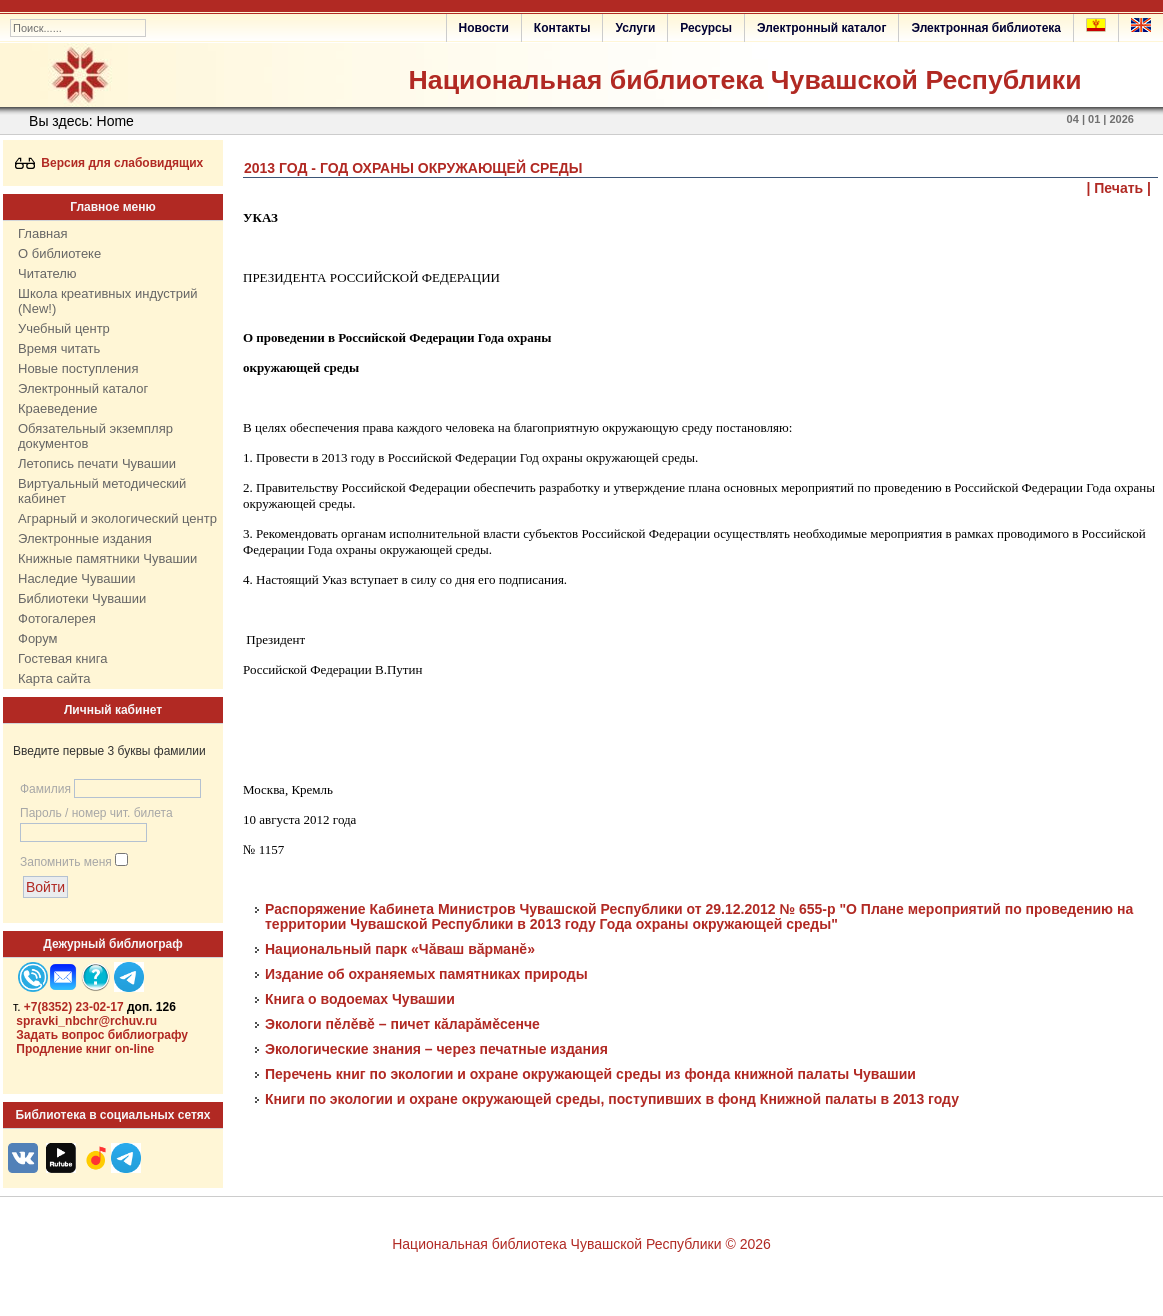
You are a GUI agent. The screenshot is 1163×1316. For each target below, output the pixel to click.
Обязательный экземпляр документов (95, 436)
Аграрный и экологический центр (117, 518)
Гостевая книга (62, 658)
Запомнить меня (66, 862)
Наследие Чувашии (76, 578)
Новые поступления (78, 368)
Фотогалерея (57, 618)
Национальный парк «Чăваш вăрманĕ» (400, 949)
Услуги (635, 28)
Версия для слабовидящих (109, 163)
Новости (484, 28)
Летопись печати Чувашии (97, 463)
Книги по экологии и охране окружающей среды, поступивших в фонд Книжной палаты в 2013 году (612, 1099)
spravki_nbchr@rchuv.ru (86, 1021)
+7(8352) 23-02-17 (74, 1007)
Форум (38, 638)
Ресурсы (706, 28)
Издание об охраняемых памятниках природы (426, 974)
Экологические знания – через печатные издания (438, 1049)
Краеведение (57, 408)
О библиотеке (59, 253)
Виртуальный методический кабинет (102, 491)
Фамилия (45, 789)
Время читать (59, 348)
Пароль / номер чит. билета (96, 813)
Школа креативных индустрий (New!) (108, 301)
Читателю (47, 273)
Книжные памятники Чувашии (107, 558)
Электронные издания (85, 538)
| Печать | (1119, 188)
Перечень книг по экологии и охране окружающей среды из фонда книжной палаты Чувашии (590, 1074)
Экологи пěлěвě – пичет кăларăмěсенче (402, 1024)
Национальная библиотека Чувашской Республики (745, 80)
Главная (42, 233)
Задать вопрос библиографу (102, 1035)
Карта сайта (54, 678)
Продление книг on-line (85, 1049)
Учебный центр (64, 328)
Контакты (562, 28)
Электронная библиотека (986, 28)
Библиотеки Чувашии (82, 598)
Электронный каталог (821, 28)
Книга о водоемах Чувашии (360, 999)
